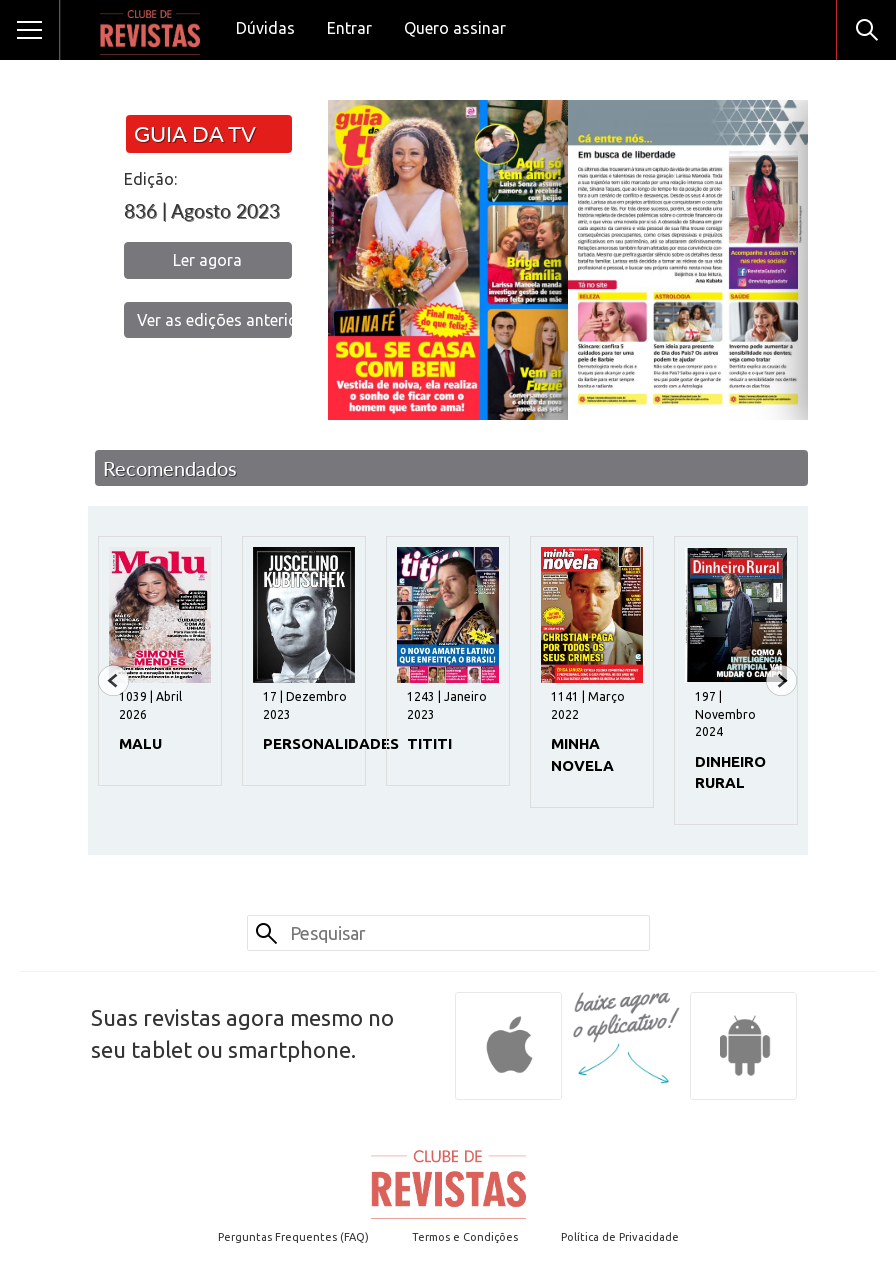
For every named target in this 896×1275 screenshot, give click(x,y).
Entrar (349, 28)
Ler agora (207, 260)
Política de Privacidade (620, 1237)
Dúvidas (265, 28)
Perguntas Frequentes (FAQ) (293, 1237)
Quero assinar (455, 28)
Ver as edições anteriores (214, 320)
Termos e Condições (465, 1237)
